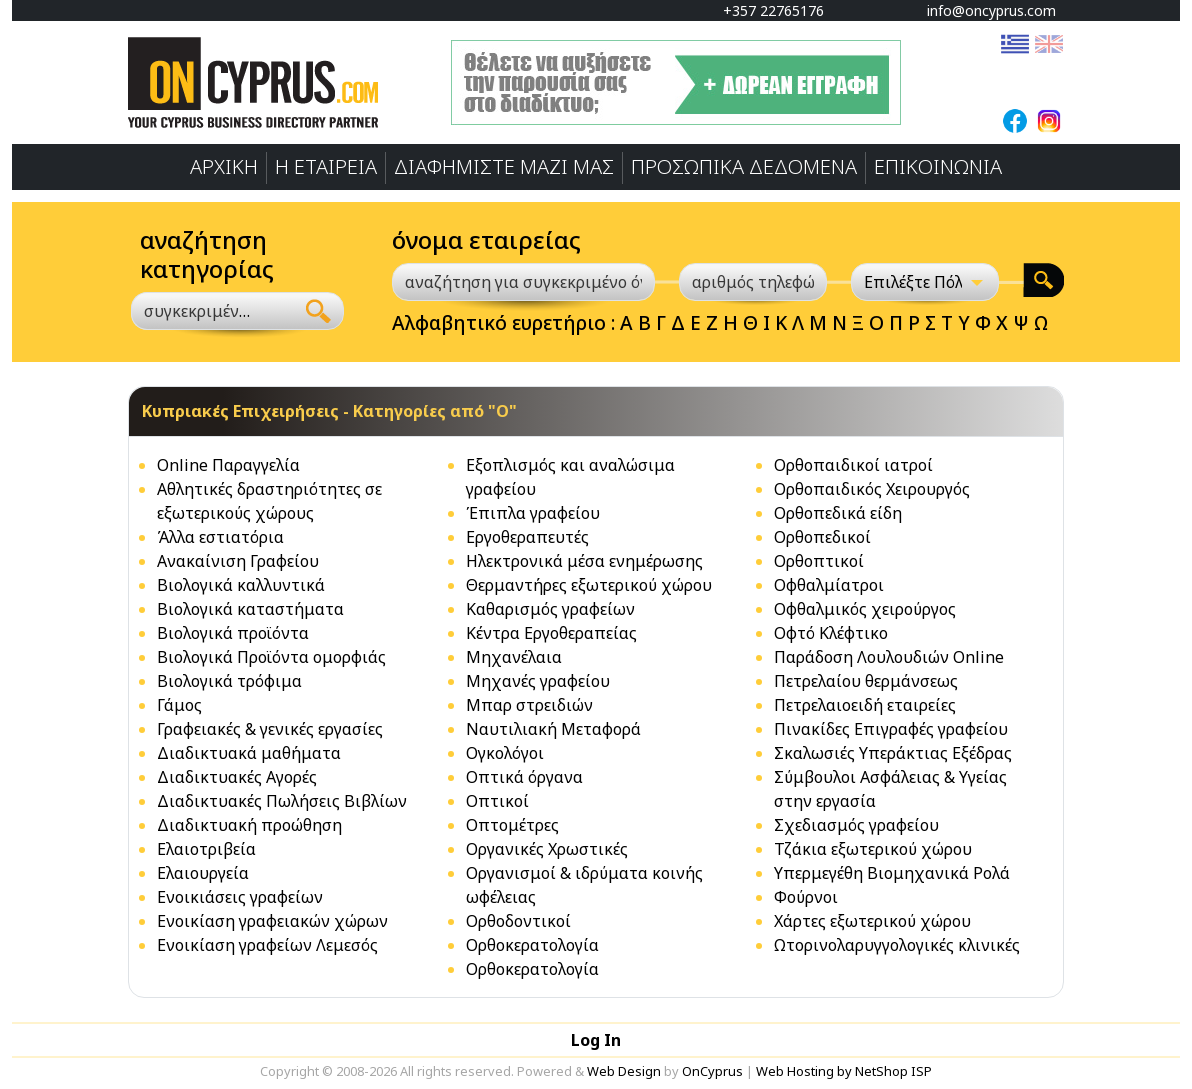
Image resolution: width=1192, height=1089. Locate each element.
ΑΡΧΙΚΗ (224, 166)
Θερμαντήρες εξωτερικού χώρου (589, 585)
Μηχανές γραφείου (538, 681)
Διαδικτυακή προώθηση (249, 825)
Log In (596, 1040)
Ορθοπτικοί (819, 561)
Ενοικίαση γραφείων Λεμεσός (267, 945)
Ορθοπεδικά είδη (838, 513)
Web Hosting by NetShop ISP (844, 1071)
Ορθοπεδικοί (822, 537)
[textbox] (201, 311)
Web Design (624, 1071)
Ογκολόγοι (505, 753)
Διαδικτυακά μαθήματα (249, 753)
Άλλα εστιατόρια (220, 537)
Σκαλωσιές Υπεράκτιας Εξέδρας (893, 753)
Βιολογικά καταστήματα (250, 609)
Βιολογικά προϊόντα (233, 633)
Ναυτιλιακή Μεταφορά (553, 729)
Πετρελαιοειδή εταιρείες (865, 705)
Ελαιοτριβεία (206, 849)
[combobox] (212, 311)
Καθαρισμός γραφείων (550, 609)
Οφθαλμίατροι (829, 585)
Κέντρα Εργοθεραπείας (551, 633)
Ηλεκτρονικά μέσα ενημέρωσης (584, 561)
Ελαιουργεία (203, 873)
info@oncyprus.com (982, 10)
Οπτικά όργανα (524, 777)
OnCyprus (712, 1071)
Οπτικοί (497, 801)
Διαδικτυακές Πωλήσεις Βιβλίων (282, 801)
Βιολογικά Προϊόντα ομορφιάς (271, 657)
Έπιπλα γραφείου (533, 513)
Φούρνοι (806, 897)
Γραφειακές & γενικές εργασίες (270, 729)
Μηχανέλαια (514, 657)
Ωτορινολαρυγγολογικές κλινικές (897, 945)
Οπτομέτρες (512, 825)
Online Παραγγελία (228, 465)
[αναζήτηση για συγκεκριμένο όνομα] (523, 282)
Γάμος (179, 705)
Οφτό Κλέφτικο (831, 633)
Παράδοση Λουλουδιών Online (889, 657)
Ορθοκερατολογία (532, 945)
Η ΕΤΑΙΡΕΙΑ (326, 166)
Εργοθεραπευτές (527, 537)
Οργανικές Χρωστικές (547, 849)
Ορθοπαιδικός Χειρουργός (872, 489)
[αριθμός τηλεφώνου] (753, 282)
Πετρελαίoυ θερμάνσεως (866, 681)
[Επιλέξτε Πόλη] (925, 282)
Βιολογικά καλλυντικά (241, 585)
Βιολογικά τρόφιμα (229, 681)
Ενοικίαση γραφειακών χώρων (272, 921)
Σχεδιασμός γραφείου (856, 825)
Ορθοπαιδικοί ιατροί (853, 465)
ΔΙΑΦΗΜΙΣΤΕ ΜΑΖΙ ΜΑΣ (504, 166)
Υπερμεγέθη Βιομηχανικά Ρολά (892, 873)
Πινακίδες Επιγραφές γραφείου (891, 729)
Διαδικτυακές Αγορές (237, 777)
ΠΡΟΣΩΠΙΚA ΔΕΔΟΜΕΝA (744, 166)
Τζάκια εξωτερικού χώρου (873, 849)
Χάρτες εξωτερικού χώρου (872, 921)
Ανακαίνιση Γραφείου (238, 561)
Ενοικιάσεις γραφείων (240, 897)
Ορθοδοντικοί (518, 921)
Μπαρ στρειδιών (529, 705)
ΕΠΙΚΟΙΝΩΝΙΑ (938, 166)
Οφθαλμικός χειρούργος (865, 609)
